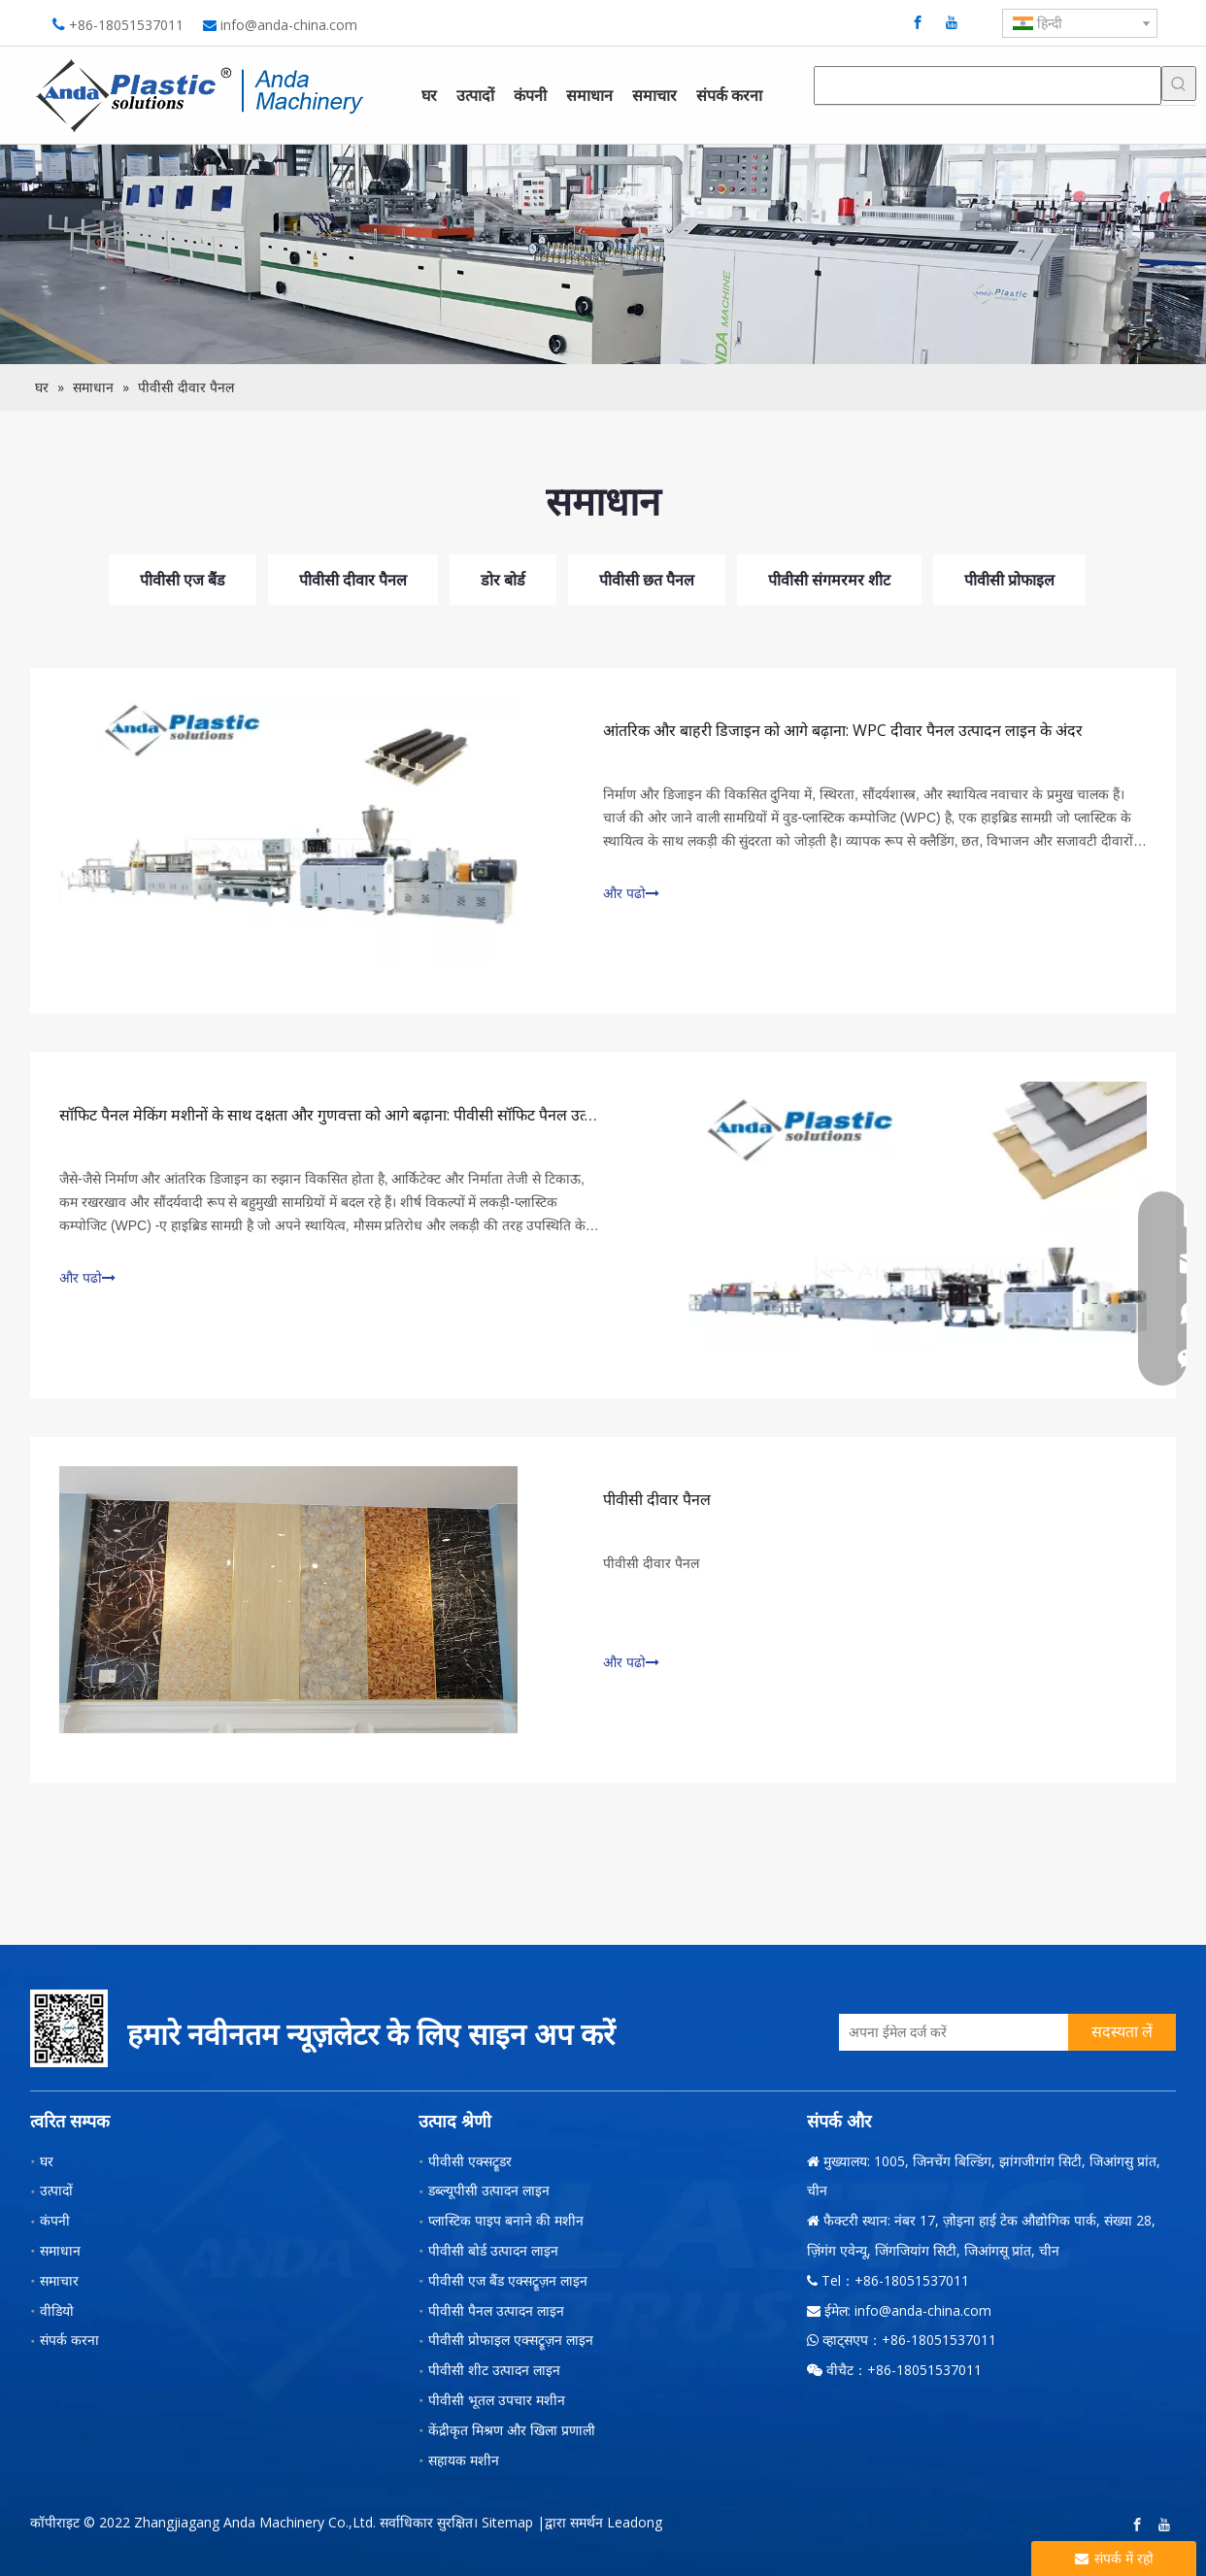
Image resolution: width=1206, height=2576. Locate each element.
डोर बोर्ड (503, 579)
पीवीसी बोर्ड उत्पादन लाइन (493, 2250)
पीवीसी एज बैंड (182, 579)
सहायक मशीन (463, 2460)
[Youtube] (951, 22)
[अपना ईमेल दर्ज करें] (948, 2032)
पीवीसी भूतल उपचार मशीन (496, 2400)
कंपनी (55, 2220)
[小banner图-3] (603, 254)
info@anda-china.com (288, 25)
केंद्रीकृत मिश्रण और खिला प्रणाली (511, 2430)
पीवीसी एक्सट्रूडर (470, 2161)
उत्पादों (56, 2190)
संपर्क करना (69, 2339)
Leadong (634, 2522)
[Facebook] (917, 22)
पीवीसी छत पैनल (646, 579)
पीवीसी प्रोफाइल (1009, 579)
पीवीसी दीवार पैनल (353, 579)
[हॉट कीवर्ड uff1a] (1178, 83)
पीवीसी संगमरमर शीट (829, 579)
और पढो (631, 894)
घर (46, 2161)
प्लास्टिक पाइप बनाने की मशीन (506, 2220)
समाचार (59, 2280)
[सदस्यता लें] (1122, 2032)
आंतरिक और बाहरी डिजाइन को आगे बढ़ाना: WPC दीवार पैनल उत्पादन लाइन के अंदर (843, 730)
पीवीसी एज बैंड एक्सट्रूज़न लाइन (507, 2280)
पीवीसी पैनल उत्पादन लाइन (496, 2310)
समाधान (60, 2250)
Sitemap (507, 2522)
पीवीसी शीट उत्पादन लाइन (494, 2369)
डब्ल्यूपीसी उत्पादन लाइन (489, 2190)
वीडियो (57, 2310)
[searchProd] (987, 85)
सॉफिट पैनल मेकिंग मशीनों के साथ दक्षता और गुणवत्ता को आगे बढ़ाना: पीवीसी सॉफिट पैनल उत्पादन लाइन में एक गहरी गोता (403, 1114)
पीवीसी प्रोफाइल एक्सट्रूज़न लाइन (510, 2339)
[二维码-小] (69, 2028)
